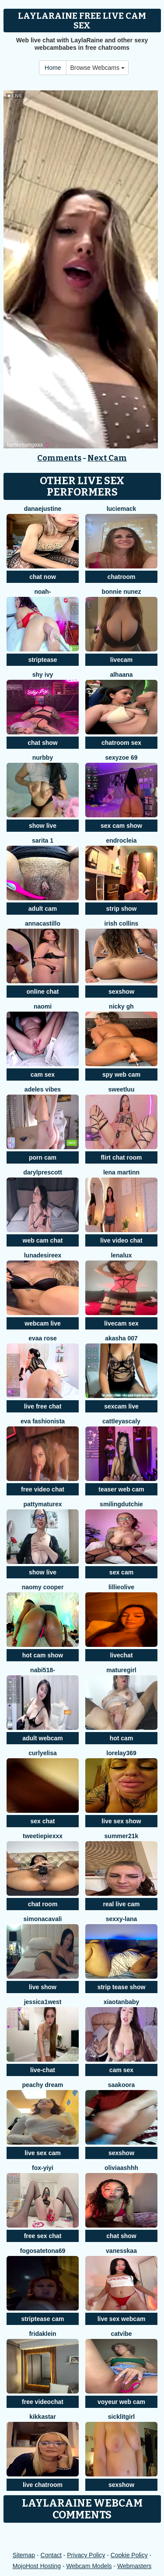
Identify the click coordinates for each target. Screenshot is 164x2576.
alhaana (121, 674)
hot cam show (42, 1655)
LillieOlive (121, 1587)
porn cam (42, 1157)
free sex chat (43, 2235)
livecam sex (121, 1323)
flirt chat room (121, 1157)
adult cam (42, 908)
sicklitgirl (121, 2416)
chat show (42, 742)
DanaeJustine (43, 508)
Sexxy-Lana (121, 1918)
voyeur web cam (121, 2401)
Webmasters (134, 2565)
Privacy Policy (86, 2555)
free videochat (42, 2401)
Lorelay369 (121, 1752)
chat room (43, 1904)
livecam (121, 659)
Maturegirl (121, 1670)
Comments (59, 458)
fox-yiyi (42, 2167)
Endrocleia (121, 840)
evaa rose (42, 1338)
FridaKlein (42, 2333)
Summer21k (122, 1835)
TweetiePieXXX (43, 1835)
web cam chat (43, 1240)
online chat (43, 991)
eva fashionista (43, 1421)
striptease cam (42, 2318)
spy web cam (121, 1074)
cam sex (43, 1074)
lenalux (121, 1255)
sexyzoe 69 (121, 757)
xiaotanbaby (122, 2001)
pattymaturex (43, 1504)
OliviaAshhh (121, 2167)
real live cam (121, 1904)
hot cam (121, 1738)
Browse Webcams (97, 67)
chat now (42, 576)
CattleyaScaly (121, 1421)
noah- (42, 591)
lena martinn (121, 1172)
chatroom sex (121, 742)
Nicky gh (121, 1006)
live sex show (121, 1821)
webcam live (42, 1323)
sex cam (121, 1572)
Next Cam (107, 458)
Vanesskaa (121, 2250)
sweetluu (121, 1089)
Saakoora (121, 2084)
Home (53, 67)
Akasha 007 (121, 1338)
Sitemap (24, 2555)
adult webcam (42, 1738)
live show (42, 1987)
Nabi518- (42, 1670)
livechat (121, 1655)
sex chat (42, 1821)
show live (42, 825)
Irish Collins (122, 923)
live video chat (121, 1240)
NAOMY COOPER (43, 1587)
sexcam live (121, 1406)
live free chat (43, 1406)
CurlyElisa (42, 1752)
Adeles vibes (42, 1089)
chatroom (122, 576)
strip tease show (122, 1987)
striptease (42, 659)
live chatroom (43, 2484)
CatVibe (121, 2333)
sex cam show (121, 825)
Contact (51, 2555)
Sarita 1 (42, 840)
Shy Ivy (42, 674)
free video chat (42, 1489)
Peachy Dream (42, 2084)
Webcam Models (89, 2565)
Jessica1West (43, 2001)
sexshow (121, 991)
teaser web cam (121, 1489)
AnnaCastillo (42, 923)
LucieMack (121, 508)
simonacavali (43, 1918)
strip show (121, 908)
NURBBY (42, 757)
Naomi (43, 1006)
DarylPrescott (42, 1172)
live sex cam (42, 2152)
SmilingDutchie (121, 1504)
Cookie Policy (129, 2555)
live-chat (42, 2069)
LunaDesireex (43, 1255)
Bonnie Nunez (121, 591)
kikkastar (42, 2416)
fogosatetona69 (42, 2250)
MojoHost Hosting (37, 2565)
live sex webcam (122, 2318)
